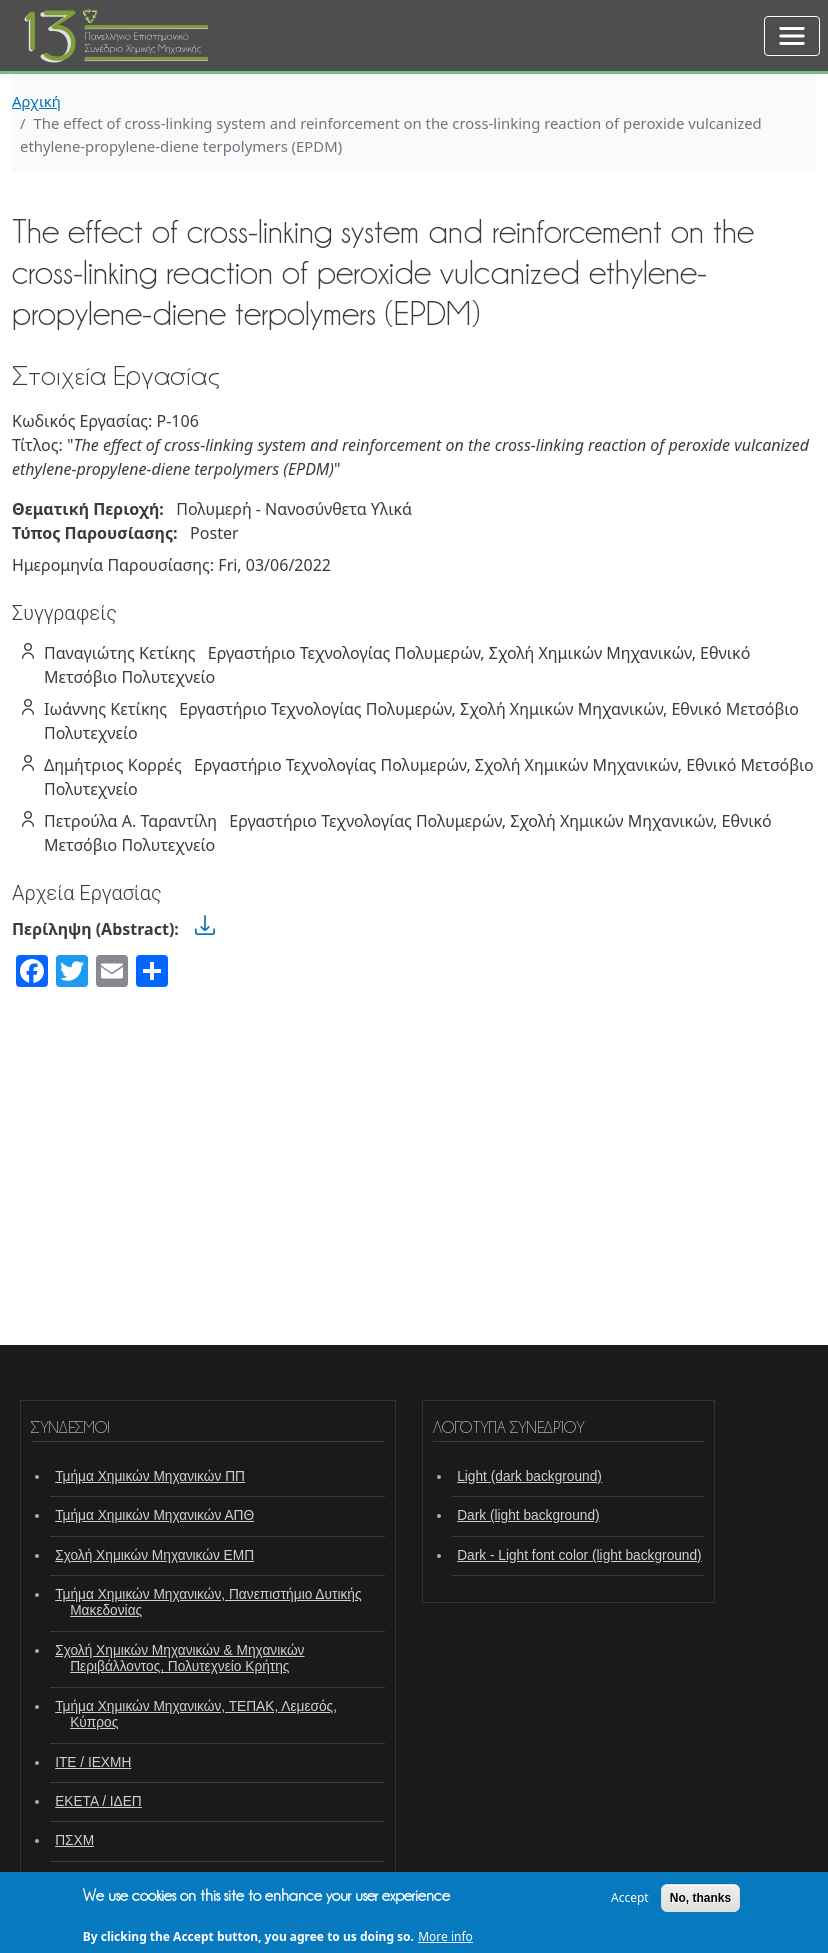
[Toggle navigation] (792, 36)
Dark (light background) (528, 1515)
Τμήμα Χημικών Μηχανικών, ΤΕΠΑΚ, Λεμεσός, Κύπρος (196, 1714)
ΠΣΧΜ (74, 1840)
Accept (630, 1902)
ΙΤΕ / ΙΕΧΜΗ (93, 1762)
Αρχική (36, 101)
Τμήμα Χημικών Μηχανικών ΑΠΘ (154, 1515)
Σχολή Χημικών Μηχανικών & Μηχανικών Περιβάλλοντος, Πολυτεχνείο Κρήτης (179, 1658)
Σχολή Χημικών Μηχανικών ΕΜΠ (154, 1555)
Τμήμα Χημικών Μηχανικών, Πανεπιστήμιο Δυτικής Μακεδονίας (208, 1602)
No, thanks (700, 1903)
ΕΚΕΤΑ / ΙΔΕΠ (98, 1801)
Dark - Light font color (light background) (579, 1555)
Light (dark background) (529, 1476)
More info (445, 1942)
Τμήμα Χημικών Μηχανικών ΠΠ (150, 1476)
